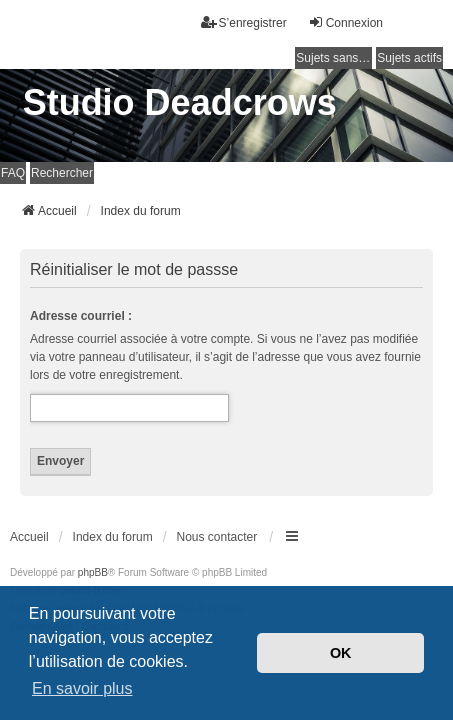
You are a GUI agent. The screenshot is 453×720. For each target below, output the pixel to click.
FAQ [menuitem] (13, 173)
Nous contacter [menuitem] (217, 537)
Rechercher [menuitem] (62, 173)
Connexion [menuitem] (345, 22)
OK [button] (341, 653)
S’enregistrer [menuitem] (244, 22)
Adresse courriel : (81, 316)
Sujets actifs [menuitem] (409, 58)
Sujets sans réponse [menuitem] (334, 58)
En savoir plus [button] (82, 688)
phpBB (93, 572)
